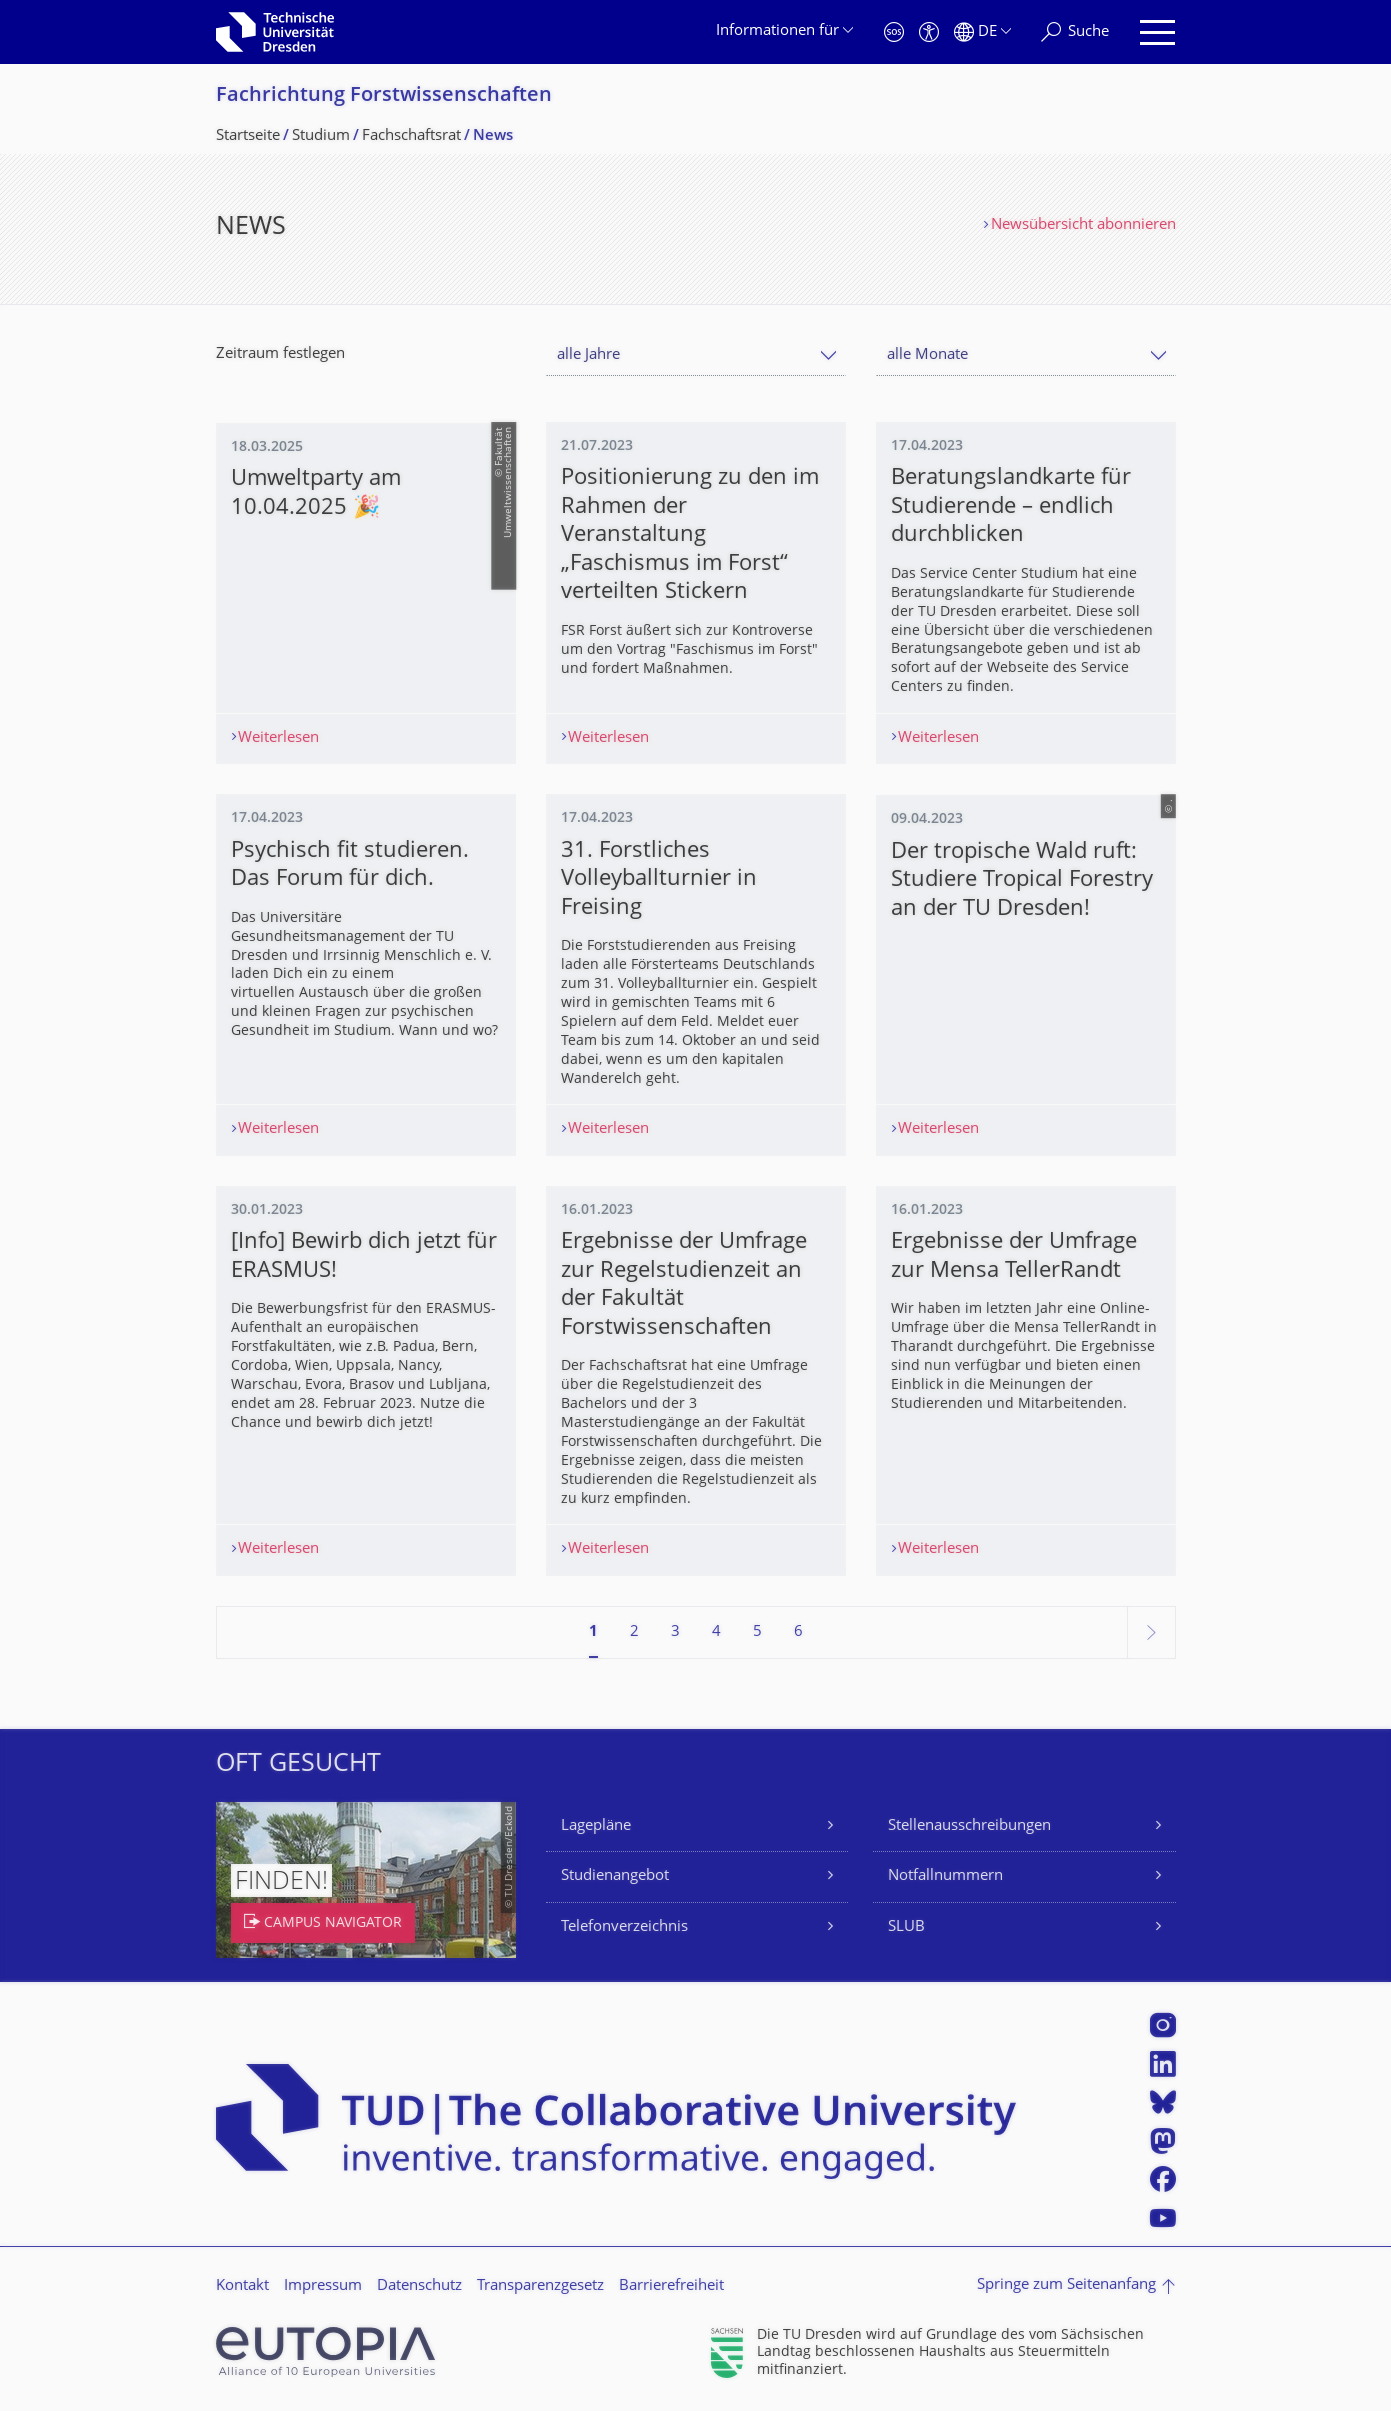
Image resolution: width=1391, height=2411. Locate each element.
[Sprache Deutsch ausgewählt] (982, 32)
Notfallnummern (945, 1878)
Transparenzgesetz (540, 2288)
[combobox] (696, 355)
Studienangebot (615, 1878)
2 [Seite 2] (634, 1633)
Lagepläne (596, 1827)
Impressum (323, 2288)
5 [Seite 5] (757, 1633)
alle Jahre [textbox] (588, 355)
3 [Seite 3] (675, 1633)
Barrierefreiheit (671, 2288)
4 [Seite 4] (716, 1633)
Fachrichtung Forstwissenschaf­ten (384, 96)
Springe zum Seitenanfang (1066, 2287)
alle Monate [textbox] (927, 355)
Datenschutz (419, 2288)
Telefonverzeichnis (624, 1928)
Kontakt (242, 2288)
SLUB (906, 1928)
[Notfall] (894, 32)
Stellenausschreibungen (969, 1827)
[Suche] (1075, 32)
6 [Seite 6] (798, 1633)
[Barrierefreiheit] (929, 32)
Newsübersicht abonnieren (1083, 225)
